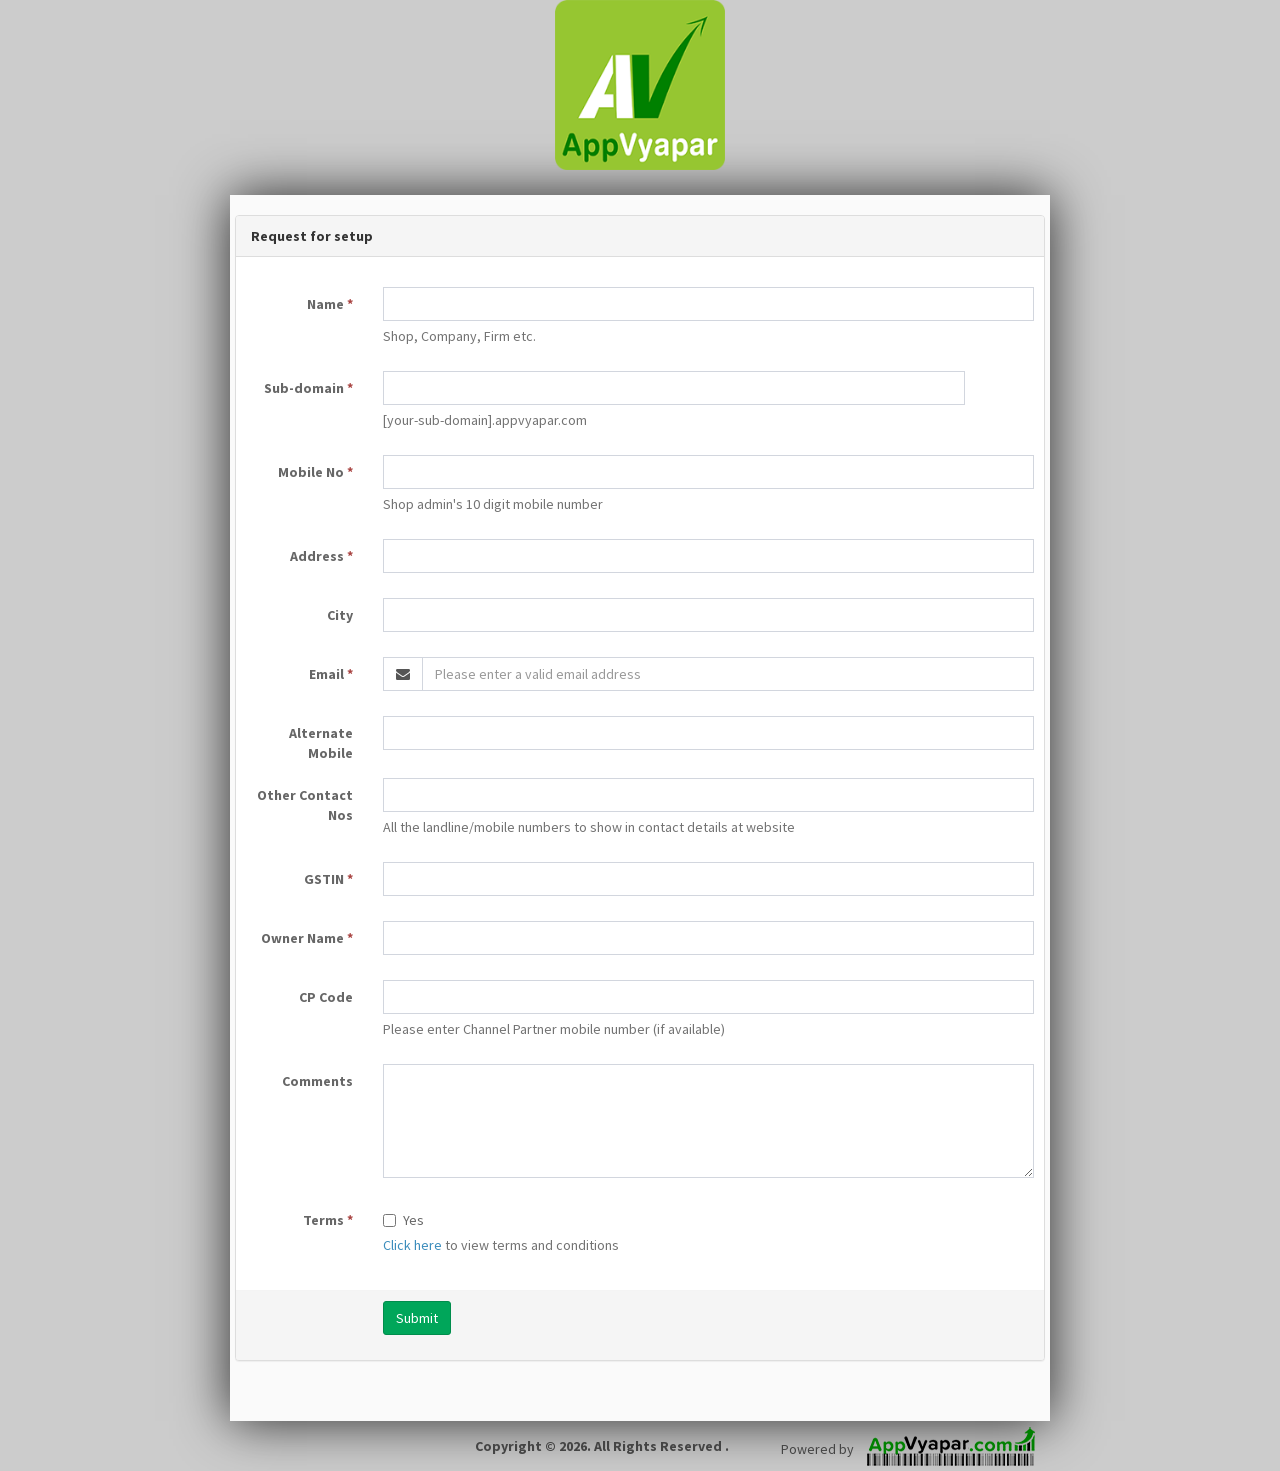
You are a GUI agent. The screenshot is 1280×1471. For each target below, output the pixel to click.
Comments (317, 1081)
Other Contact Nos (305, 805)
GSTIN (328, 879)
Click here (412, 1245)
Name (330, 304)
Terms (328, 1220)
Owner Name (307, 938)
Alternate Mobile (321, 743)
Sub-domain (308, 388)
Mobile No (315, 472)
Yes (403, 1220)
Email (331, 674)
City (340, 615)
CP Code (326, 997)
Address (321, 556)
